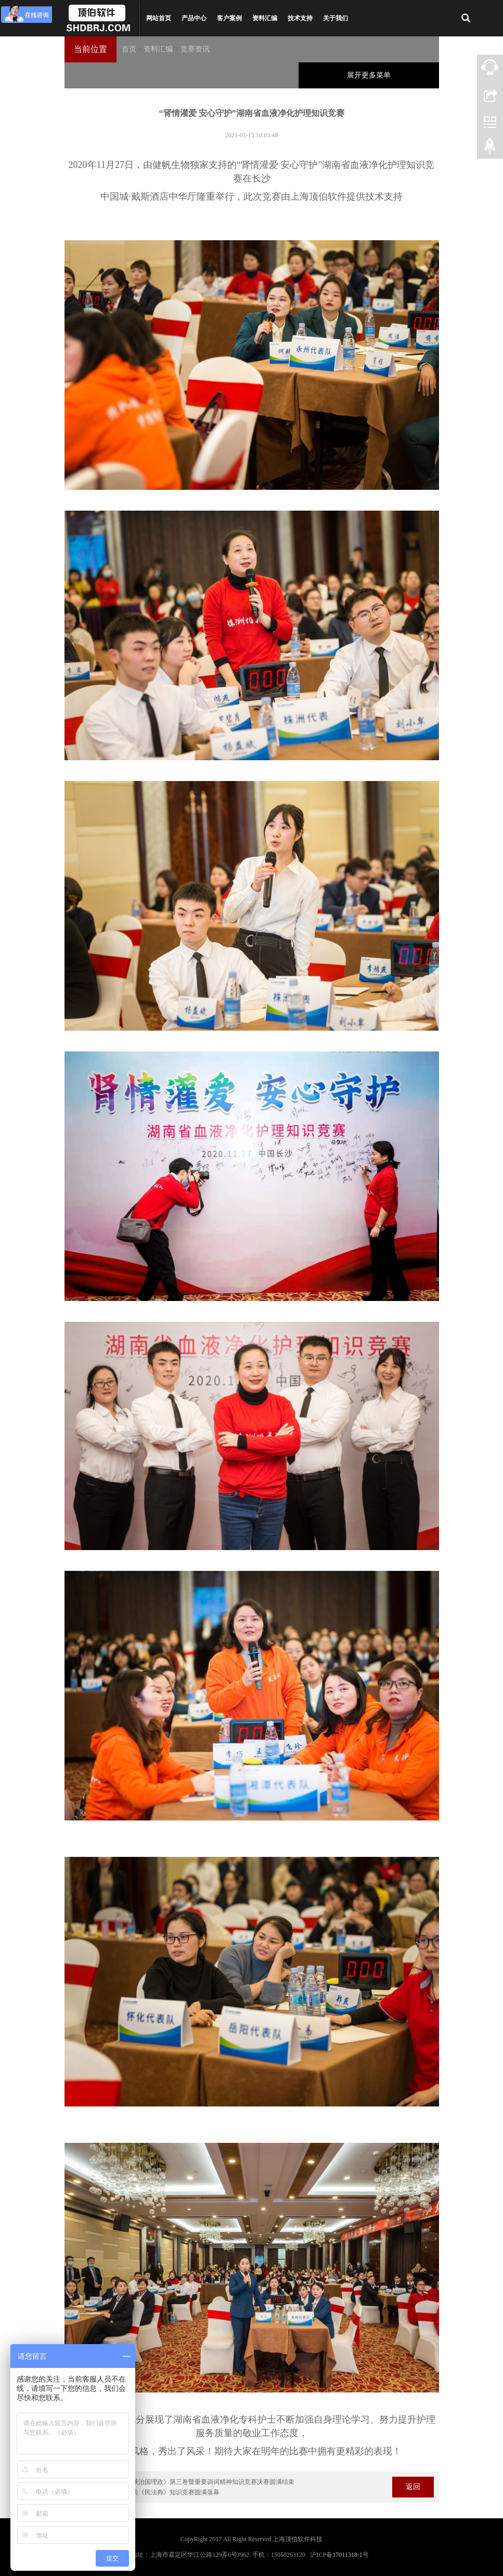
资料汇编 (264, 18)
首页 (129, 49)
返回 (413, 2487)
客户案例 (229, 18)
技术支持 (300, 18)
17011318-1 (347, 2554)
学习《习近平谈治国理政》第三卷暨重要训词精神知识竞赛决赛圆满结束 (194, 2482)
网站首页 (158, 18)
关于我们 (335, 18)
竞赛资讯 (195, 49)
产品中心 (194, 18)
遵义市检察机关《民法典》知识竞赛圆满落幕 (157, 2492)
